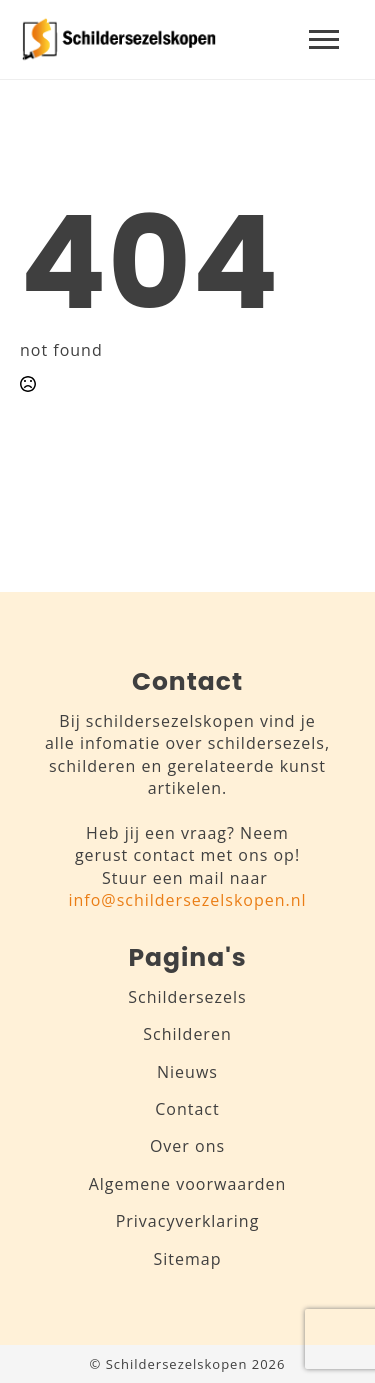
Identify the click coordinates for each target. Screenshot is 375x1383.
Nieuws (187, 1072)
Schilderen (187, 1034)
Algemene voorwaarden (188, 1184)
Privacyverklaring (188, 1221)
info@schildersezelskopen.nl (187, 900)
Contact (187, 1109)
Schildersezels (187, 997)
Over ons (187, 1146)
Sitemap (187, 1259)
